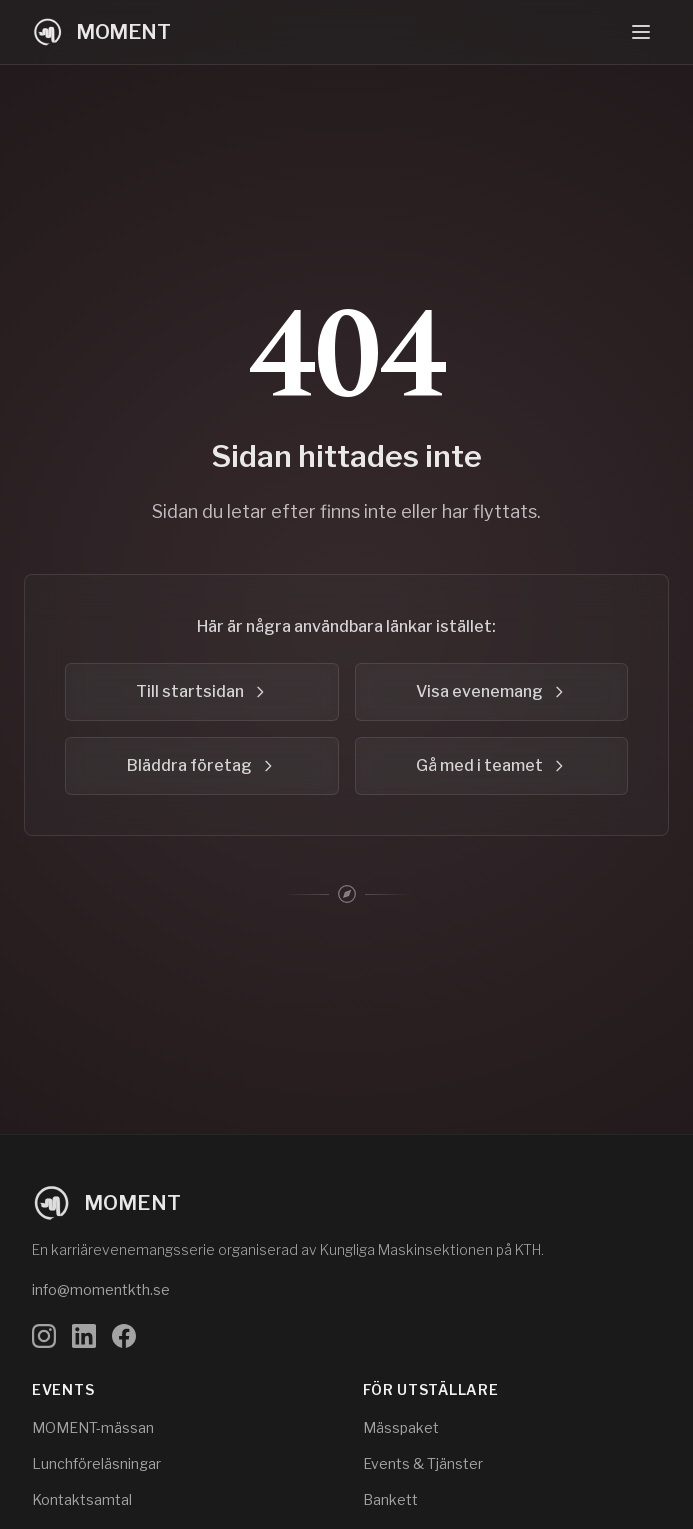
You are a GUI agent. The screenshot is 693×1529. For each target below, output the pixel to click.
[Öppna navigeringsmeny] (641, 32)
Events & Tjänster (423, 1463)
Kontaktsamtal (82, 1499)
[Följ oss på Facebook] (124, 1336)
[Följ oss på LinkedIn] (84, 1336)
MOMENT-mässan (93, 1427)
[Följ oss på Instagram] (44, 1336)
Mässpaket (401, 1427)
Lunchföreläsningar (96, 1463)
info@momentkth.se (101, 1289)
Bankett (390, 1499)
